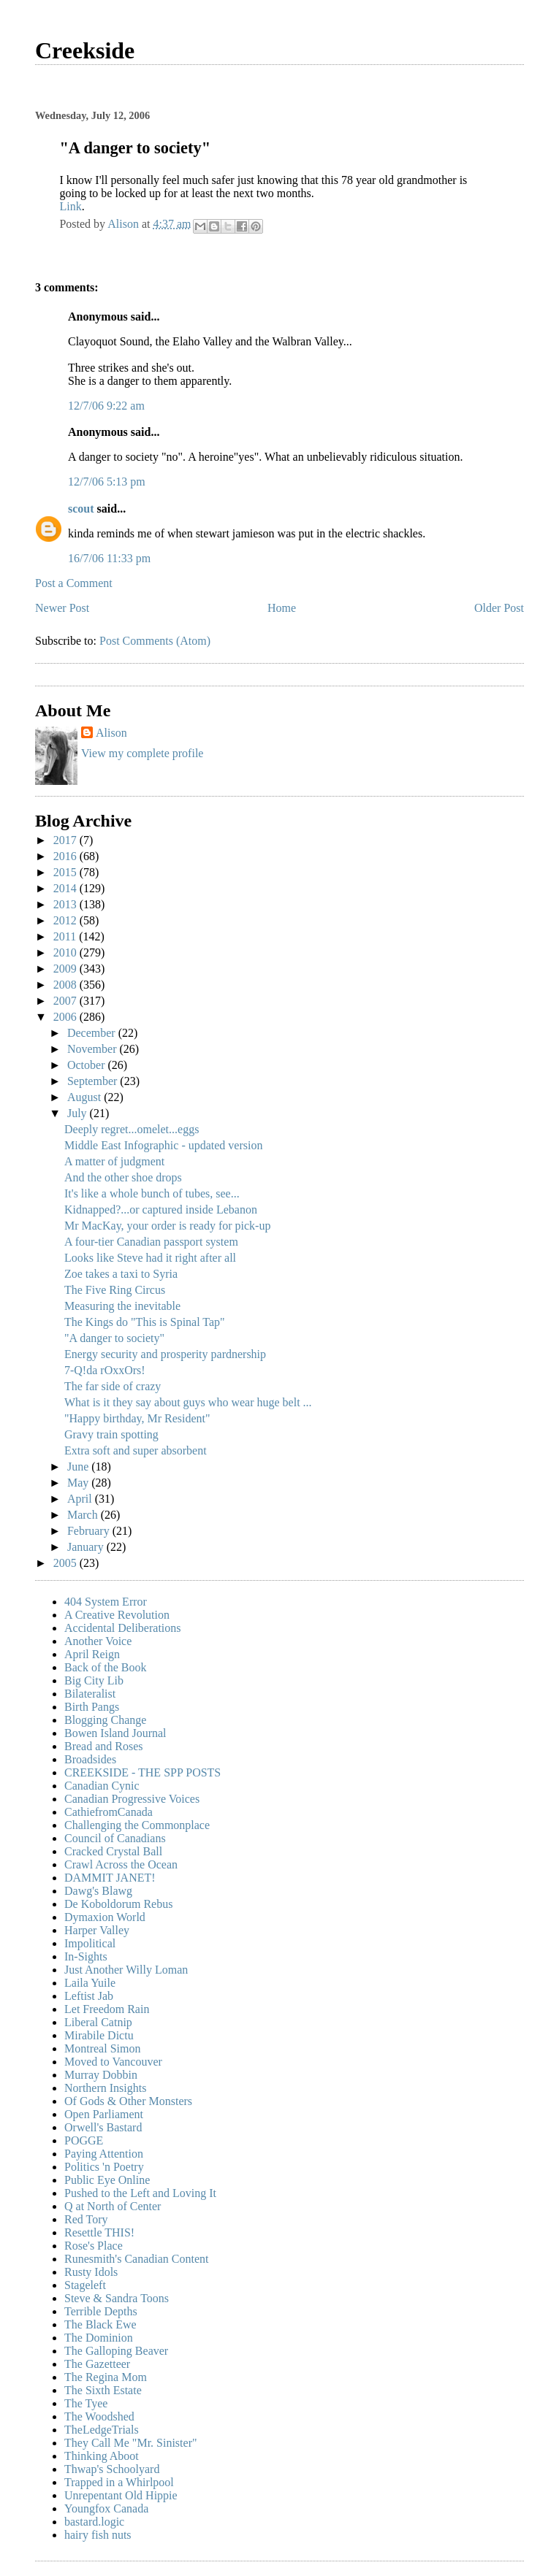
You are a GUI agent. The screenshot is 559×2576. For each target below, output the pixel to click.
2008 (66, 984)
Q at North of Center (112, 2206)
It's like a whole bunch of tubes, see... (152, 1193)
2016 (66, 856)
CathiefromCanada (108, 1812)
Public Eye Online (107, 2180)
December (92, 1033)
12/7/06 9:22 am (106, 405)
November (93, 1049)
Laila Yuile (89, 1983)
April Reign (92, 1654)
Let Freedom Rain (106, 2009)
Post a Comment (74, 583)
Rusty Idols (91, 2272)
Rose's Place (93, 2245)
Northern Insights (105, 2088)
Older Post (499, 608)
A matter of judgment (114, 1161)
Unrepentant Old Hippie (121, 2495)
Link (70, 206)
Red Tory (85, 2219)
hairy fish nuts (98, 2535)
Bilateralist (89, 1693)
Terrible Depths (100, 2311)
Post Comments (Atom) (154, 641)
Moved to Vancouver (113, 2061)
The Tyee (85, 2403)
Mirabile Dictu (99, 2035)
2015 (66, 872)
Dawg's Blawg (98, 1891)
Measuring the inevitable (122, 1306)
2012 (66, 920)
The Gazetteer (97, 2364)
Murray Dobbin (100, 2075)
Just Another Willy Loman (126, 1969)
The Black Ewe (100, 2324)
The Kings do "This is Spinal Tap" (144, 1322)
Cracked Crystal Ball (113, 1851)
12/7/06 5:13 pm (106, 481)
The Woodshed (99, 2416)
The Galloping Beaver (116, 2351)
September (93, 1081)
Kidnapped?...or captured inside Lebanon (160, 1209)
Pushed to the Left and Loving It (140, 2193)
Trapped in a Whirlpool (119, 2482)
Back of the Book (105, 1667)
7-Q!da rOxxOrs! (104, 1370)
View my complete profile (142, 753)
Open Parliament (103, 2114)
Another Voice (98, 1641)
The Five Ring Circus (114, 1290)
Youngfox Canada (106, 2508)
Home (281, 608)
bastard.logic (94, 2521)
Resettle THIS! (99, 2232)
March (84, 1515)
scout (81, 508)
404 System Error (105, 1601)
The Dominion (98, 2337)
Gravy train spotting (111, 1434)
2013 (66, 904)
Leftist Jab (88, 1996)
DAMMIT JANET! (110, 1877)
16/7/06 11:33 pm (109, 558)
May (79, 1482)
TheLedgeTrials (101, 2429)
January (87, 1547)
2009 (66, 968)
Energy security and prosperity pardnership (165, 1354)
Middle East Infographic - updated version (163, 1145)
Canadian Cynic (102, 1785)
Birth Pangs (91, 1707)
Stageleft (85, 2285)
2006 (66, 1017)
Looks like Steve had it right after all (150, 1257)
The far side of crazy (112, 1386)
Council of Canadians (115, 1838)
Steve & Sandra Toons (116, 2298)
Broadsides (90, 1759)
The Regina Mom (105, 2377)
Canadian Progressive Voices (131, 1799)
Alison (111, 733)
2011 (66, 936)
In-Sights (85, 1956)
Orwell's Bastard (103, 2127)
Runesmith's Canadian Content (136, 2259)
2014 (66, 888)
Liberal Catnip (98, 2022)
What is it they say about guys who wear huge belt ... (188, 1402)
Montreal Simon (102, 2048)
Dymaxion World (104, 1917)
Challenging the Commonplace (137, 1825)
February (90, 1531)
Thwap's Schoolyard (111, 2469)
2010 (66, 952)
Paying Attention (103, 2153)
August (85, 1097)
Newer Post (62, 608)
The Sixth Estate (103, 2390)
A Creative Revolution (117, 1615)
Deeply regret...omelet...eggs (131, 1129)
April (81, 1498)
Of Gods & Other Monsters (128, 2101)
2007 (66, 1000)
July (78, 1113)
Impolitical (89, 1943)
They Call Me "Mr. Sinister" (130, 2443)
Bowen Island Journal (115, 1733)
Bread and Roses (103, 1746)
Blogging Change (105, 1720)
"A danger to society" (114, 1338)
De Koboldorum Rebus (118, 1904)
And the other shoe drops (123, 1177)
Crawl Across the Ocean (121, 1864)
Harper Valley (96, 1930)
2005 (66, 1563)
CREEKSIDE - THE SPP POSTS (142, 1772)
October (87, 1065)
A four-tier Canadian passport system (151, 1241)
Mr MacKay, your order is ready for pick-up (167, 1225)
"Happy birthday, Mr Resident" (137, 1418)
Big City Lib (93, 1680)
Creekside (84, 50)
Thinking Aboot (101, 2456)
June (79, 1466)
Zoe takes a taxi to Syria (121, 1274)
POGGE (83, 2140)
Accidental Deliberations (122, 1628)
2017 (66, 840)
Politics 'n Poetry (104, 2167)
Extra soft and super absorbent (135, 1450)
